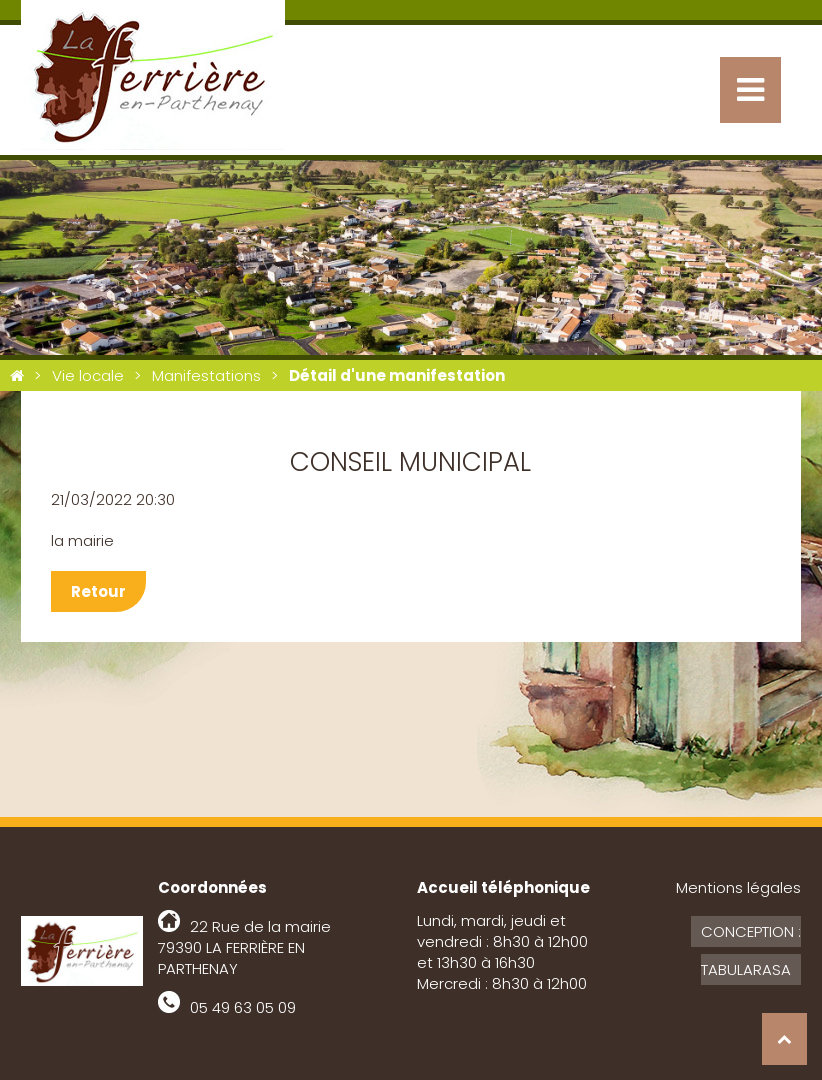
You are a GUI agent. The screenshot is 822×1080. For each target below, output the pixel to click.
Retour (98, 591)
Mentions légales (738, 887)
